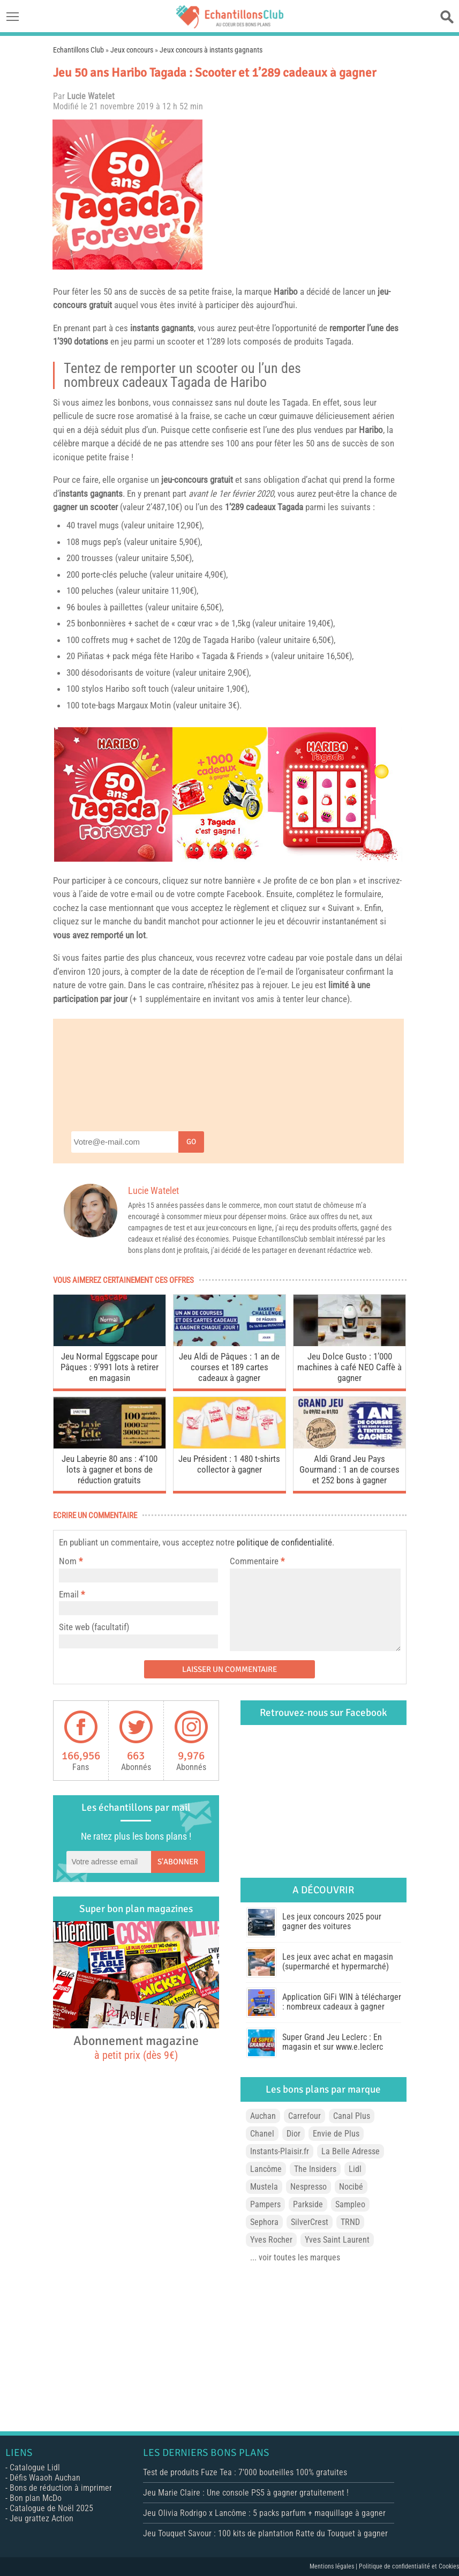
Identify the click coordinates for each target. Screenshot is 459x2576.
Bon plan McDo (36, 2498)
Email (69, 1594)
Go (191, 1141)
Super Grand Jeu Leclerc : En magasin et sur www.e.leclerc (332, 2042)
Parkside (308, 2204)
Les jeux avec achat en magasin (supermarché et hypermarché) (337, 1962)
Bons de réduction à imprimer (61, 2488)
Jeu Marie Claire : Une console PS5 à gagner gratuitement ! (246, 2493)
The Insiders (315, 2169)
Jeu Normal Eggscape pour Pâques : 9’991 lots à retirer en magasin (110, 1367)
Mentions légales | (334, 2566)
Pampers (265, 2204)
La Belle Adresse (350, 2151)
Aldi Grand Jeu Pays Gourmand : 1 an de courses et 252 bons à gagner (349, 1469)
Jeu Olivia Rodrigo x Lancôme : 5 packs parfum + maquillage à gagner (264, 2513)
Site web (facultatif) (94, 1627)
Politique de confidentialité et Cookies (409, 2566)
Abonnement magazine (136, 2047)
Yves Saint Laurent (337, 2240)
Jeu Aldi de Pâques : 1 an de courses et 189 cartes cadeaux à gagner (229, 1367)
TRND (350, 2222)
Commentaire (257, 1561)
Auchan (263, 2116)
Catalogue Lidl (35, 2467)
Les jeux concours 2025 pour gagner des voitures (331, 1921)
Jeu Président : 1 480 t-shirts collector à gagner (229, 1464)
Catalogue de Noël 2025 (51, 2508)
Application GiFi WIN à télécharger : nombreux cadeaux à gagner (341, 2002)
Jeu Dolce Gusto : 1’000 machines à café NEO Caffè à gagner (349, 1367)
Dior (293, 2134)
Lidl (355, 2169)
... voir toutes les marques (295, 2257)
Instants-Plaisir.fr (279, 2151)
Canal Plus (351, 2116)
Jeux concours (131, 50)
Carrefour (304, 2116)
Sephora (264, 2222)
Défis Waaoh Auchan (45, 2478)
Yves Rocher (271, 2240)
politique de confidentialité (284, 1542)
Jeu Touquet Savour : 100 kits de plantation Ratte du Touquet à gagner (265, 2533)
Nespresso (308, 2187)
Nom (68, 1561)
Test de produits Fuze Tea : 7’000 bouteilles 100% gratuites (245, 2472)
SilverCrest (309, 2222)
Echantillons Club (78, 50)
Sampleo (350, 2204)
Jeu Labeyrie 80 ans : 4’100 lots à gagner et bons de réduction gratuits (109, 1469)
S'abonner (177, 1861)
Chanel (262, 2134)
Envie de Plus (336, 2134)
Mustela (264, 2187)
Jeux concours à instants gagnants (211, 50)
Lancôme (266, 2169)
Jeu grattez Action (41, 2518)
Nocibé (351, 2187)
